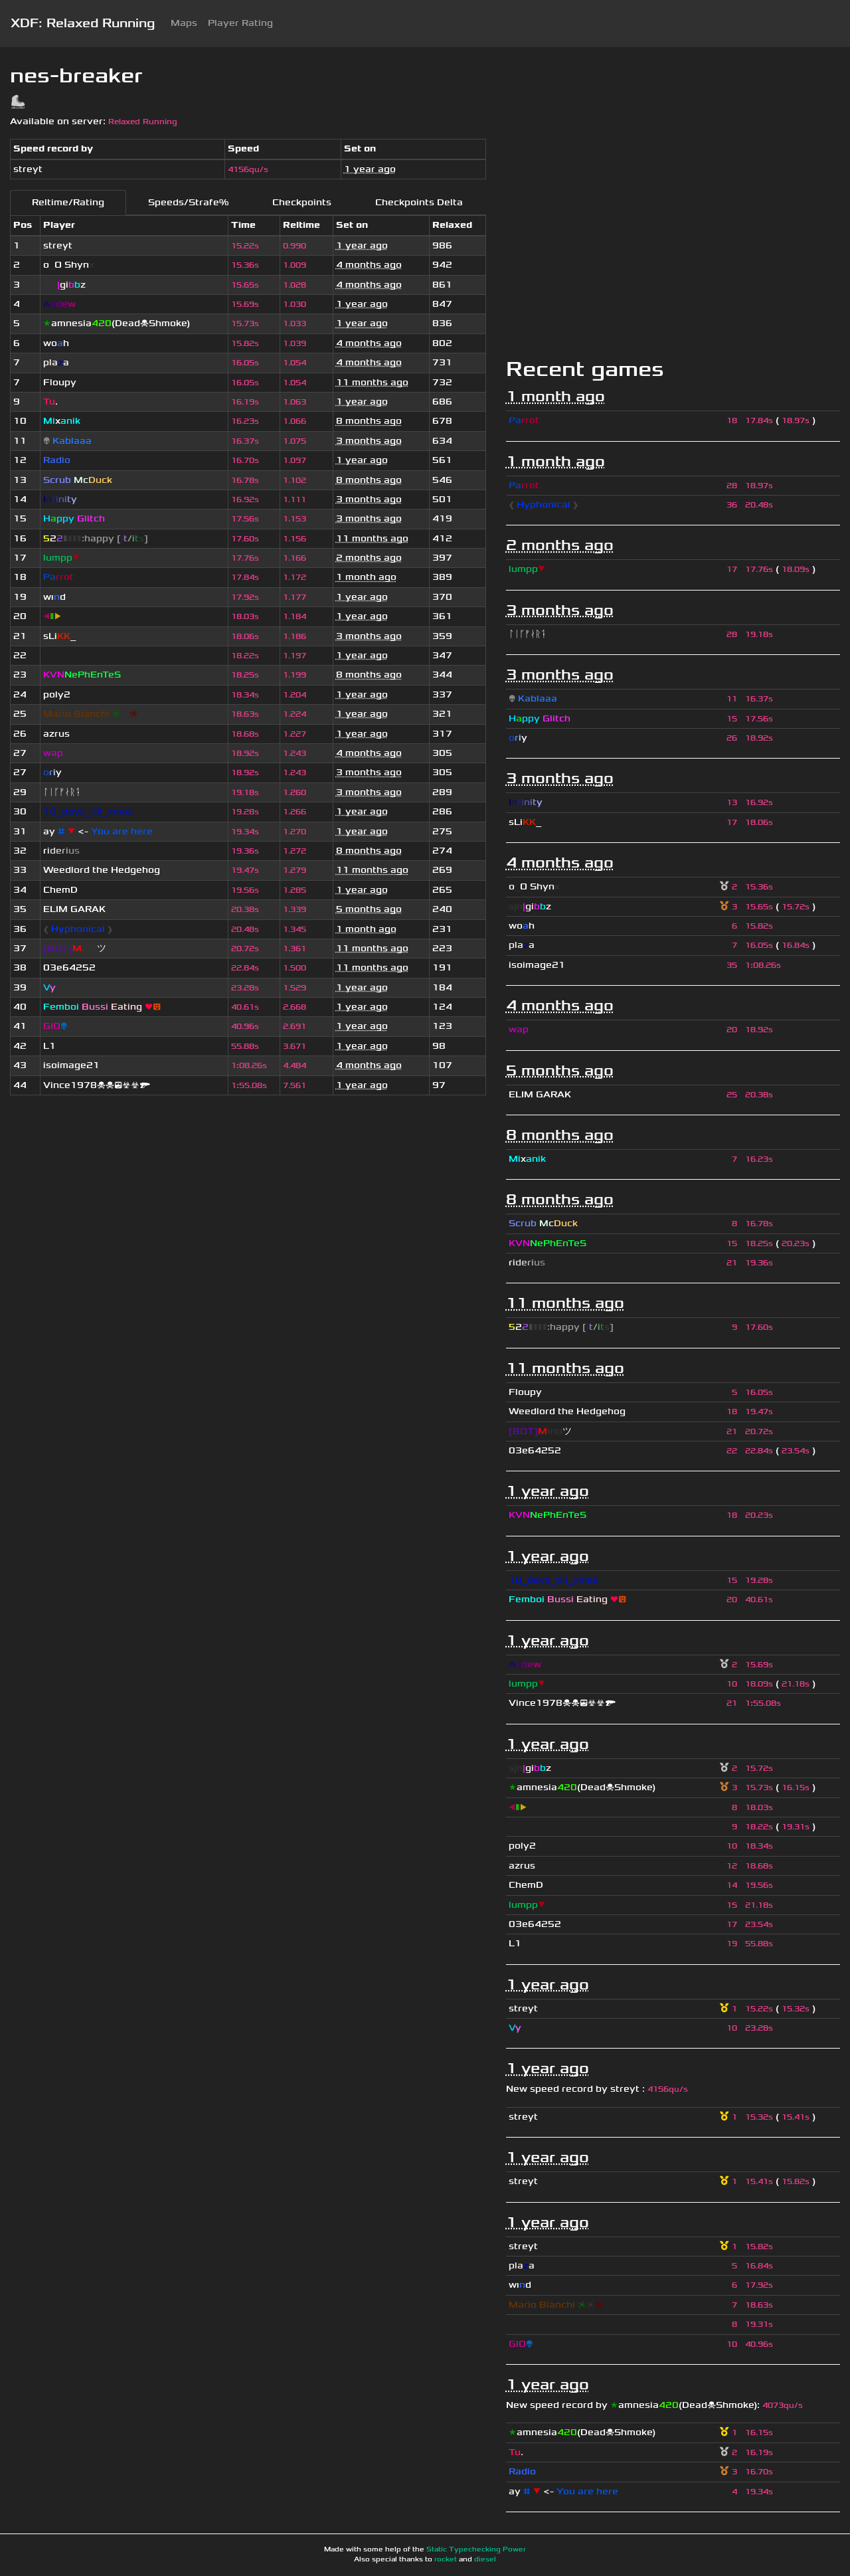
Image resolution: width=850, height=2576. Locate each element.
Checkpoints (301, 202)
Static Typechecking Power (476, 2549)
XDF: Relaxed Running (83, 23)
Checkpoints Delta (419, 202)
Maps (184, 23)
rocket (445, 2559)
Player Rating (240, 23)
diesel (485, 2559)
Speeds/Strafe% (188, 202)
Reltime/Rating (68, 202)
